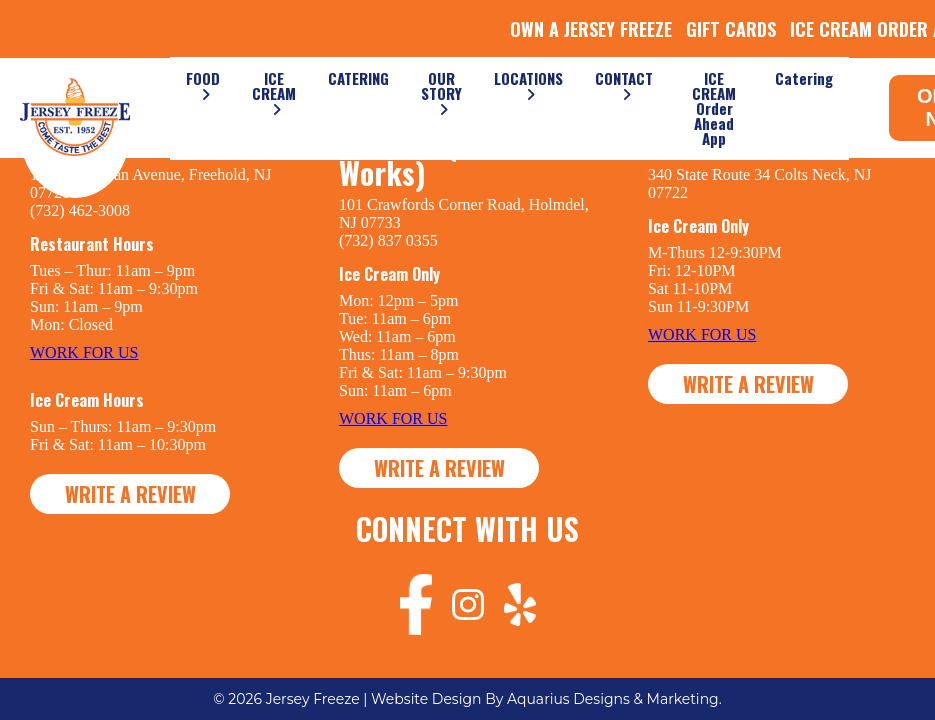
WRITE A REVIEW (130, 494)
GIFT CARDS (731, 29)
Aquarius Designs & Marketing (613, 699)
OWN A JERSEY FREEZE (591, 29)
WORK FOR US (84, 352)
